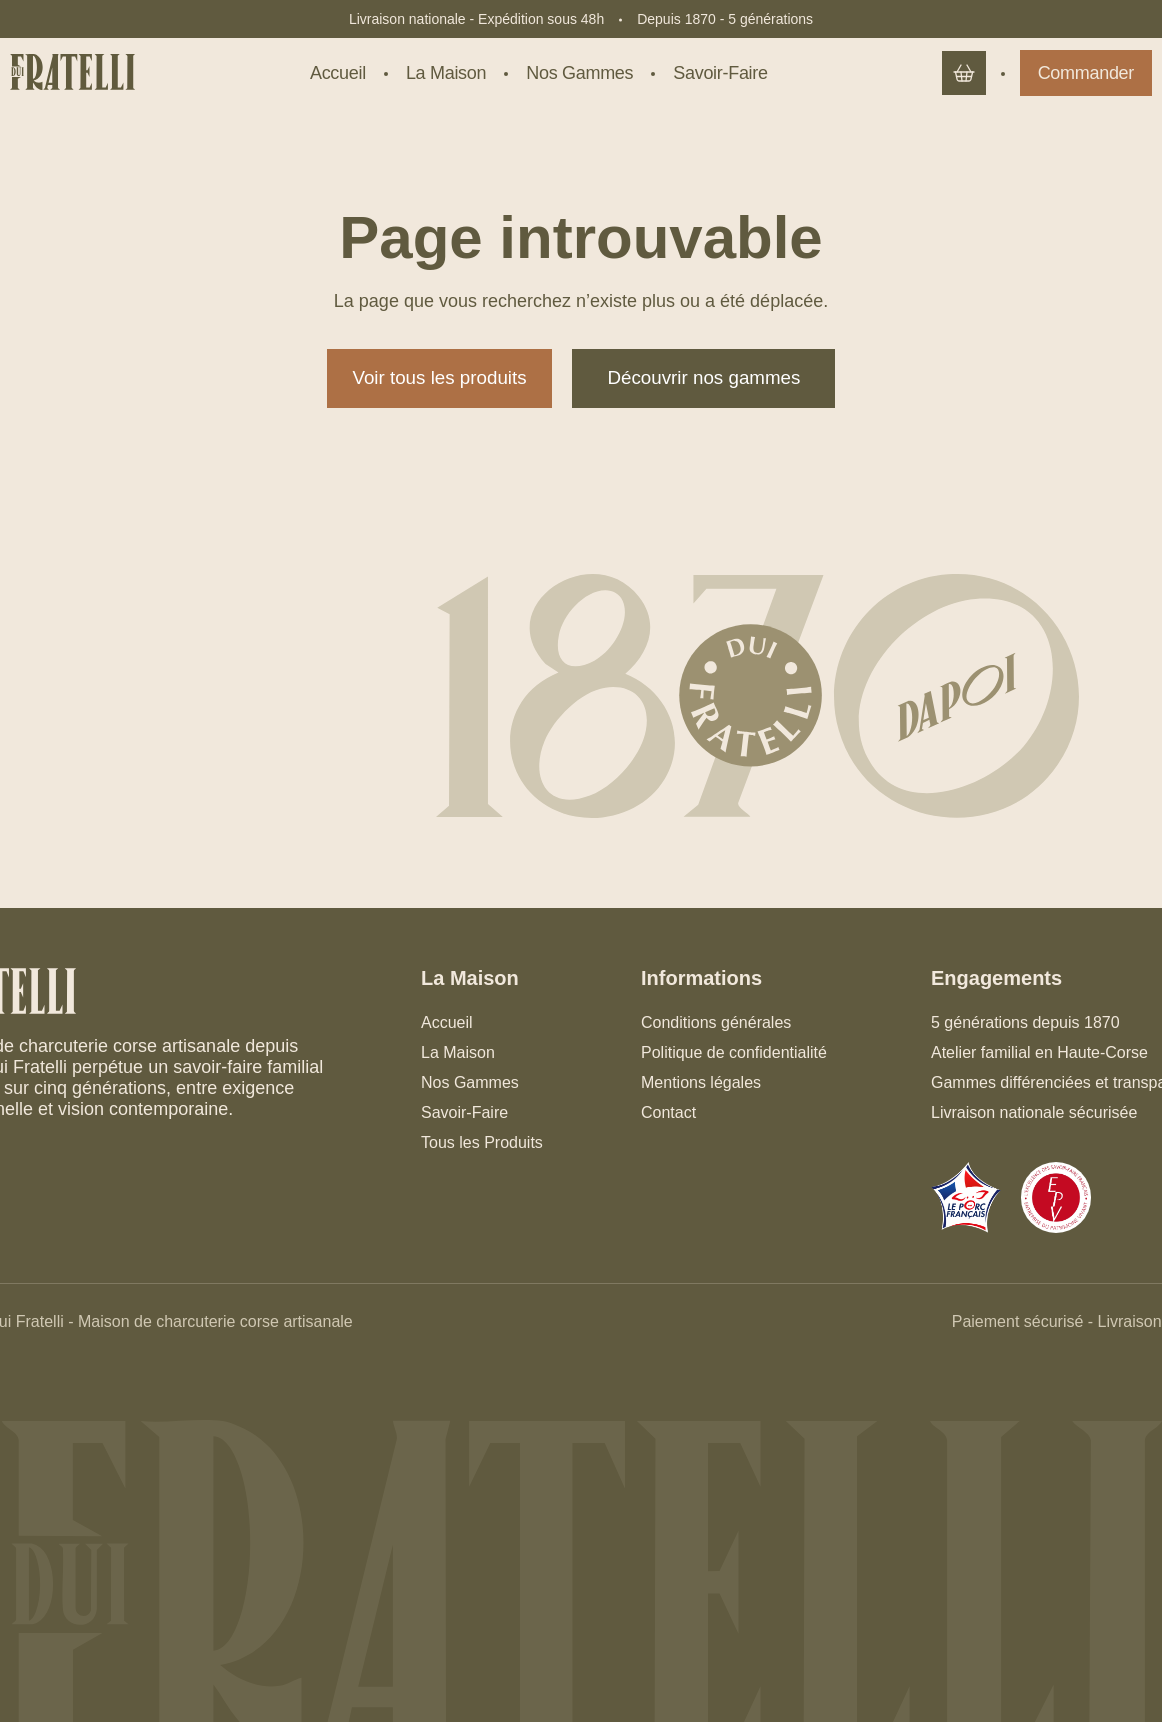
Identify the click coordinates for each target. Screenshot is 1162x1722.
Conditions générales (716, 1022)
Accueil (447, 1022)
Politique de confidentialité (734, 1052)
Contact (668, 1112)
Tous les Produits (482, 1142)
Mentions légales (701, 1082)
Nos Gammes (470, 1082)
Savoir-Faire (464, 1112)
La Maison (458, 1052)
